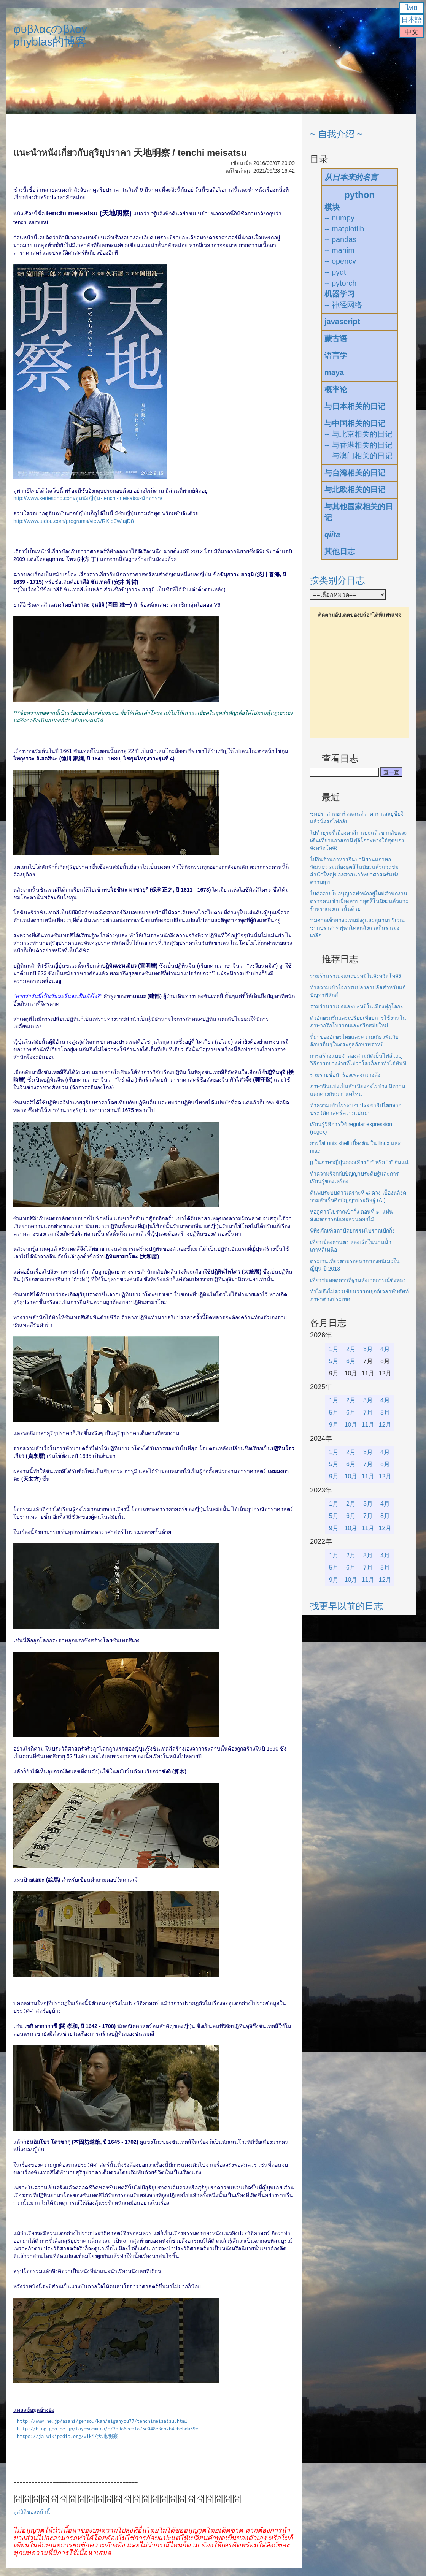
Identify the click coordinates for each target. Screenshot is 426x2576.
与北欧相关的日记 (354, 489)
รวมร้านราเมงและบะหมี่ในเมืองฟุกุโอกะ (356, 1006)
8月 (385, 1412)
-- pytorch (340, 283)
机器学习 (339, 294)
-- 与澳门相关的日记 (358, 456)
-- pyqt (335, 272)
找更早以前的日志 (346, 1606)
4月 (385, 1349)
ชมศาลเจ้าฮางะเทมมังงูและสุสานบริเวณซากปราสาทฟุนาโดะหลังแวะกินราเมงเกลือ (357, 927)
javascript (342, 321)
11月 (368, 1424)
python (359, 195)
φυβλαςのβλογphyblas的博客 (50, 35)
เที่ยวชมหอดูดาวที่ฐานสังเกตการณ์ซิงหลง (358, 1280)
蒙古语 (335, 338)
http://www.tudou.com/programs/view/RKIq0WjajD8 (73, 521)
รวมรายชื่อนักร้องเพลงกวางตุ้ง (345, 1075)
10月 (351, 1424)
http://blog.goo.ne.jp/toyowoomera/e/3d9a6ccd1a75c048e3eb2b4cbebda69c (107, 2429)
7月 (368, 1412)
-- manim (339, 250)
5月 (334, 1361)
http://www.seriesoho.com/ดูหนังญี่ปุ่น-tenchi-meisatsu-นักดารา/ (87, 498)
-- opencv (340, 261)
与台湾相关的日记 (354, 473)
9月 (334, 1424)
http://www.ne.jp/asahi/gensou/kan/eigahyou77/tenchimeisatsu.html (102, 2421)
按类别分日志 (337, 580)
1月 (334, 1349)
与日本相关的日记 (354, 406)
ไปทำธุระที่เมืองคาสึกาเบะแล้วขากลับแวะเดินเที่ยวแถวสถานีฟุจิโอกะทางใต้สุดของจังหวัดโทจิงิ (358, 840)
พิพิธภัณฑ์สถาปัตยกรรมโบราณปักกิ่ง (352, 1231)
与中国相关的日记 (354, 423)
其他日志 (339, 551)
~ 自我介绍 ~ (336, 134)
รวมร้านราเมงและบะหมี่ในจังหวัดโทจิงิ (355, 976)
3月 (368, 1349)
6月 (351, 1361)
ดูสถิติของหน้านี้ (31, 2512)
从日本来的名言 (351, 177)
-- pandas (340, 239)
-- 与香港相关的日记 (358, 445)
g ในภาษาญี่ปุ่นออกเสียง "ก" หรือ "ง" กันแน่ (359, 1162)
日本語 (411, 20)
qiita (332, 534)
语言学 (335, 355)
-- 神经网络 (343, 305)
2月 (351, 1349)
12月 (385, 1424)
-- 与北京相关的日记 (358, 434)
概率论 (335, 389)
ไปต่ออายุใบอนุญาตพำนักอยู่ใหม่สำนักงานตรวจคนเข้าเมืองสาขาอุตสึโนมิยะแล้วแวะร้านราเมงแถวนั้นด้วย (359, 901)
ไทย (411, 7)
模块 (332, 207)
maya (334, 372)
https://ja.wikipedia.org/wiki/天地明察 (67, 2436)
